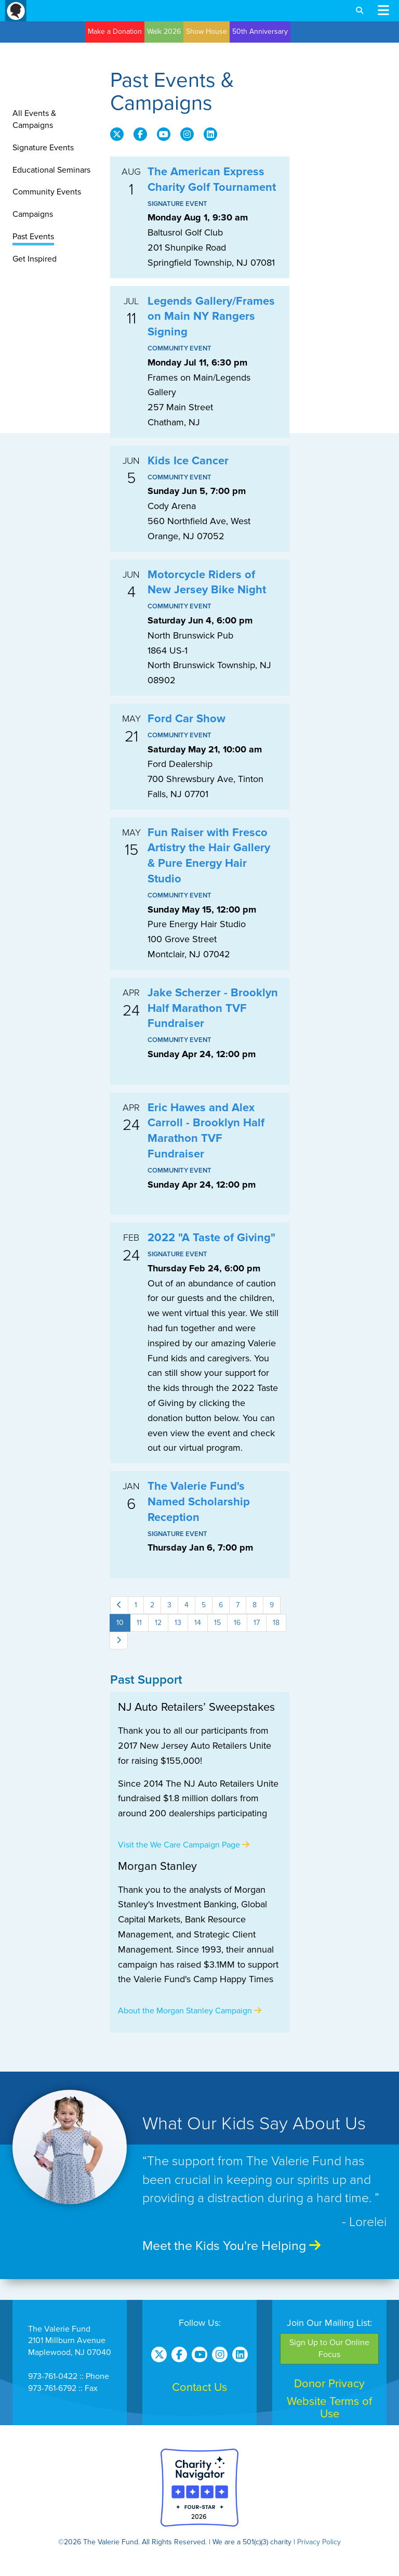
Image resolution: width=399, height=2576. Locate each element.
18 (276, 1622)
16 (237, 1622)
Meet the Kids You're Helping (231, 2246)
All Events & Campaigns (34, 119)
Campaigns (32, 214)
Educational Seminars (51, 170)
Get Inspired (34, 259)
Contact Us (199, 2387)
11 (139, 1622)
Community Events (46, 192)
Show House (206, 31)
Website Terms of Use (329, 2408)
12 (158, 1622)
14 (197, 1622)
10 (120, 1622)
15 (217, 1622)
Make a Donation (115, 31)
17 (257, 1622)
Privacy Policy (319, 2542)
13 (178, 1622)
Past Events (33, 236)
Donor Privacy (329, 2383)
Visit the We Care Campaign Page (183, 1845)
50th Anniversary (260, 31)
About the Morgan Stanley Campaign (189, 2011)
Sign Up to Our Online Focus (329, 2348)
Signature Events (43, 147)
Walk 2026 (164, 31)
